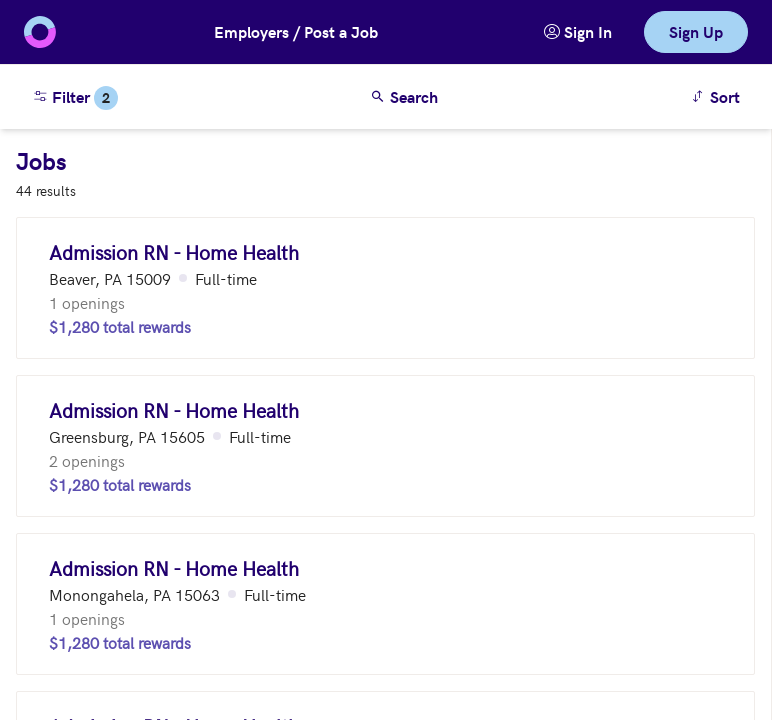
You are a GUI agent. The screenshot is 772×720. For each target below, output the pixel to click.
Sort (718, 95)
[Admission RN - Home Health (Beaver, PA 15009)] (385, 288)
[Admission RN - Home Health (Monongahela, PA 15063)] (385, 604)
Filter (75, 98)
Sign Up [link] (696, 31)
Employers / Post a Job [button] (296, 31)
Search (404, 96)
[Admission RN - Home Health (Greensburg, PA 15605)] (385, 446)
